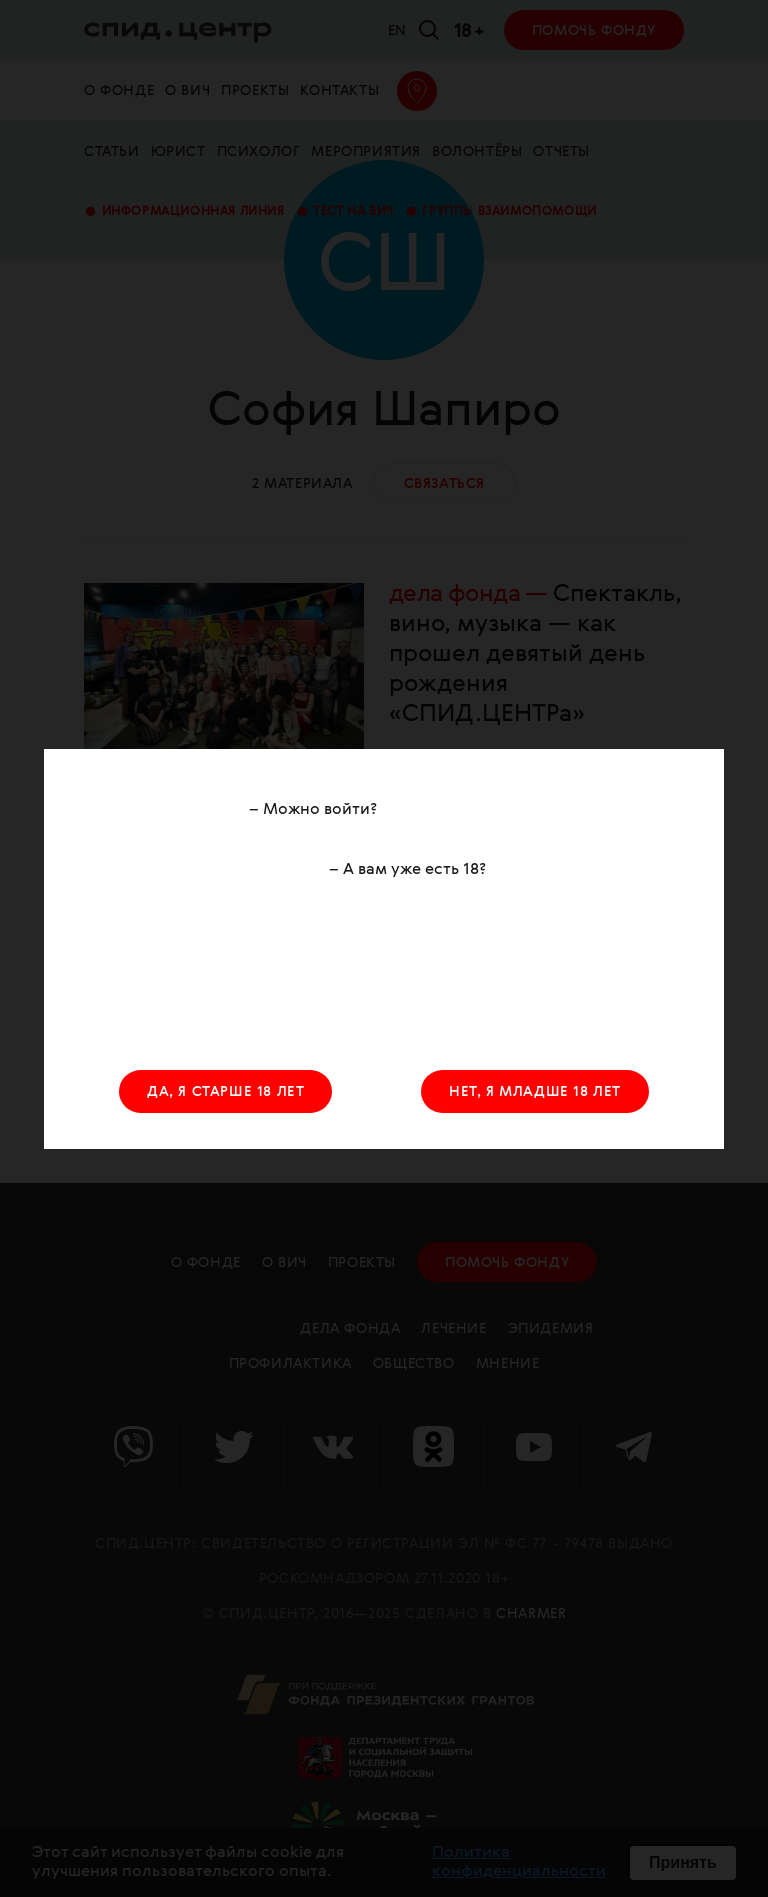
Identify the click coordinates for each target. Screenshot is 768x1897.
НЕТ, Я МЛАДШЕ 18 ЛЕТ (535, 1092)
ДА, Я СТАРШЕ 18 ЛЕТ (225, 1092)
